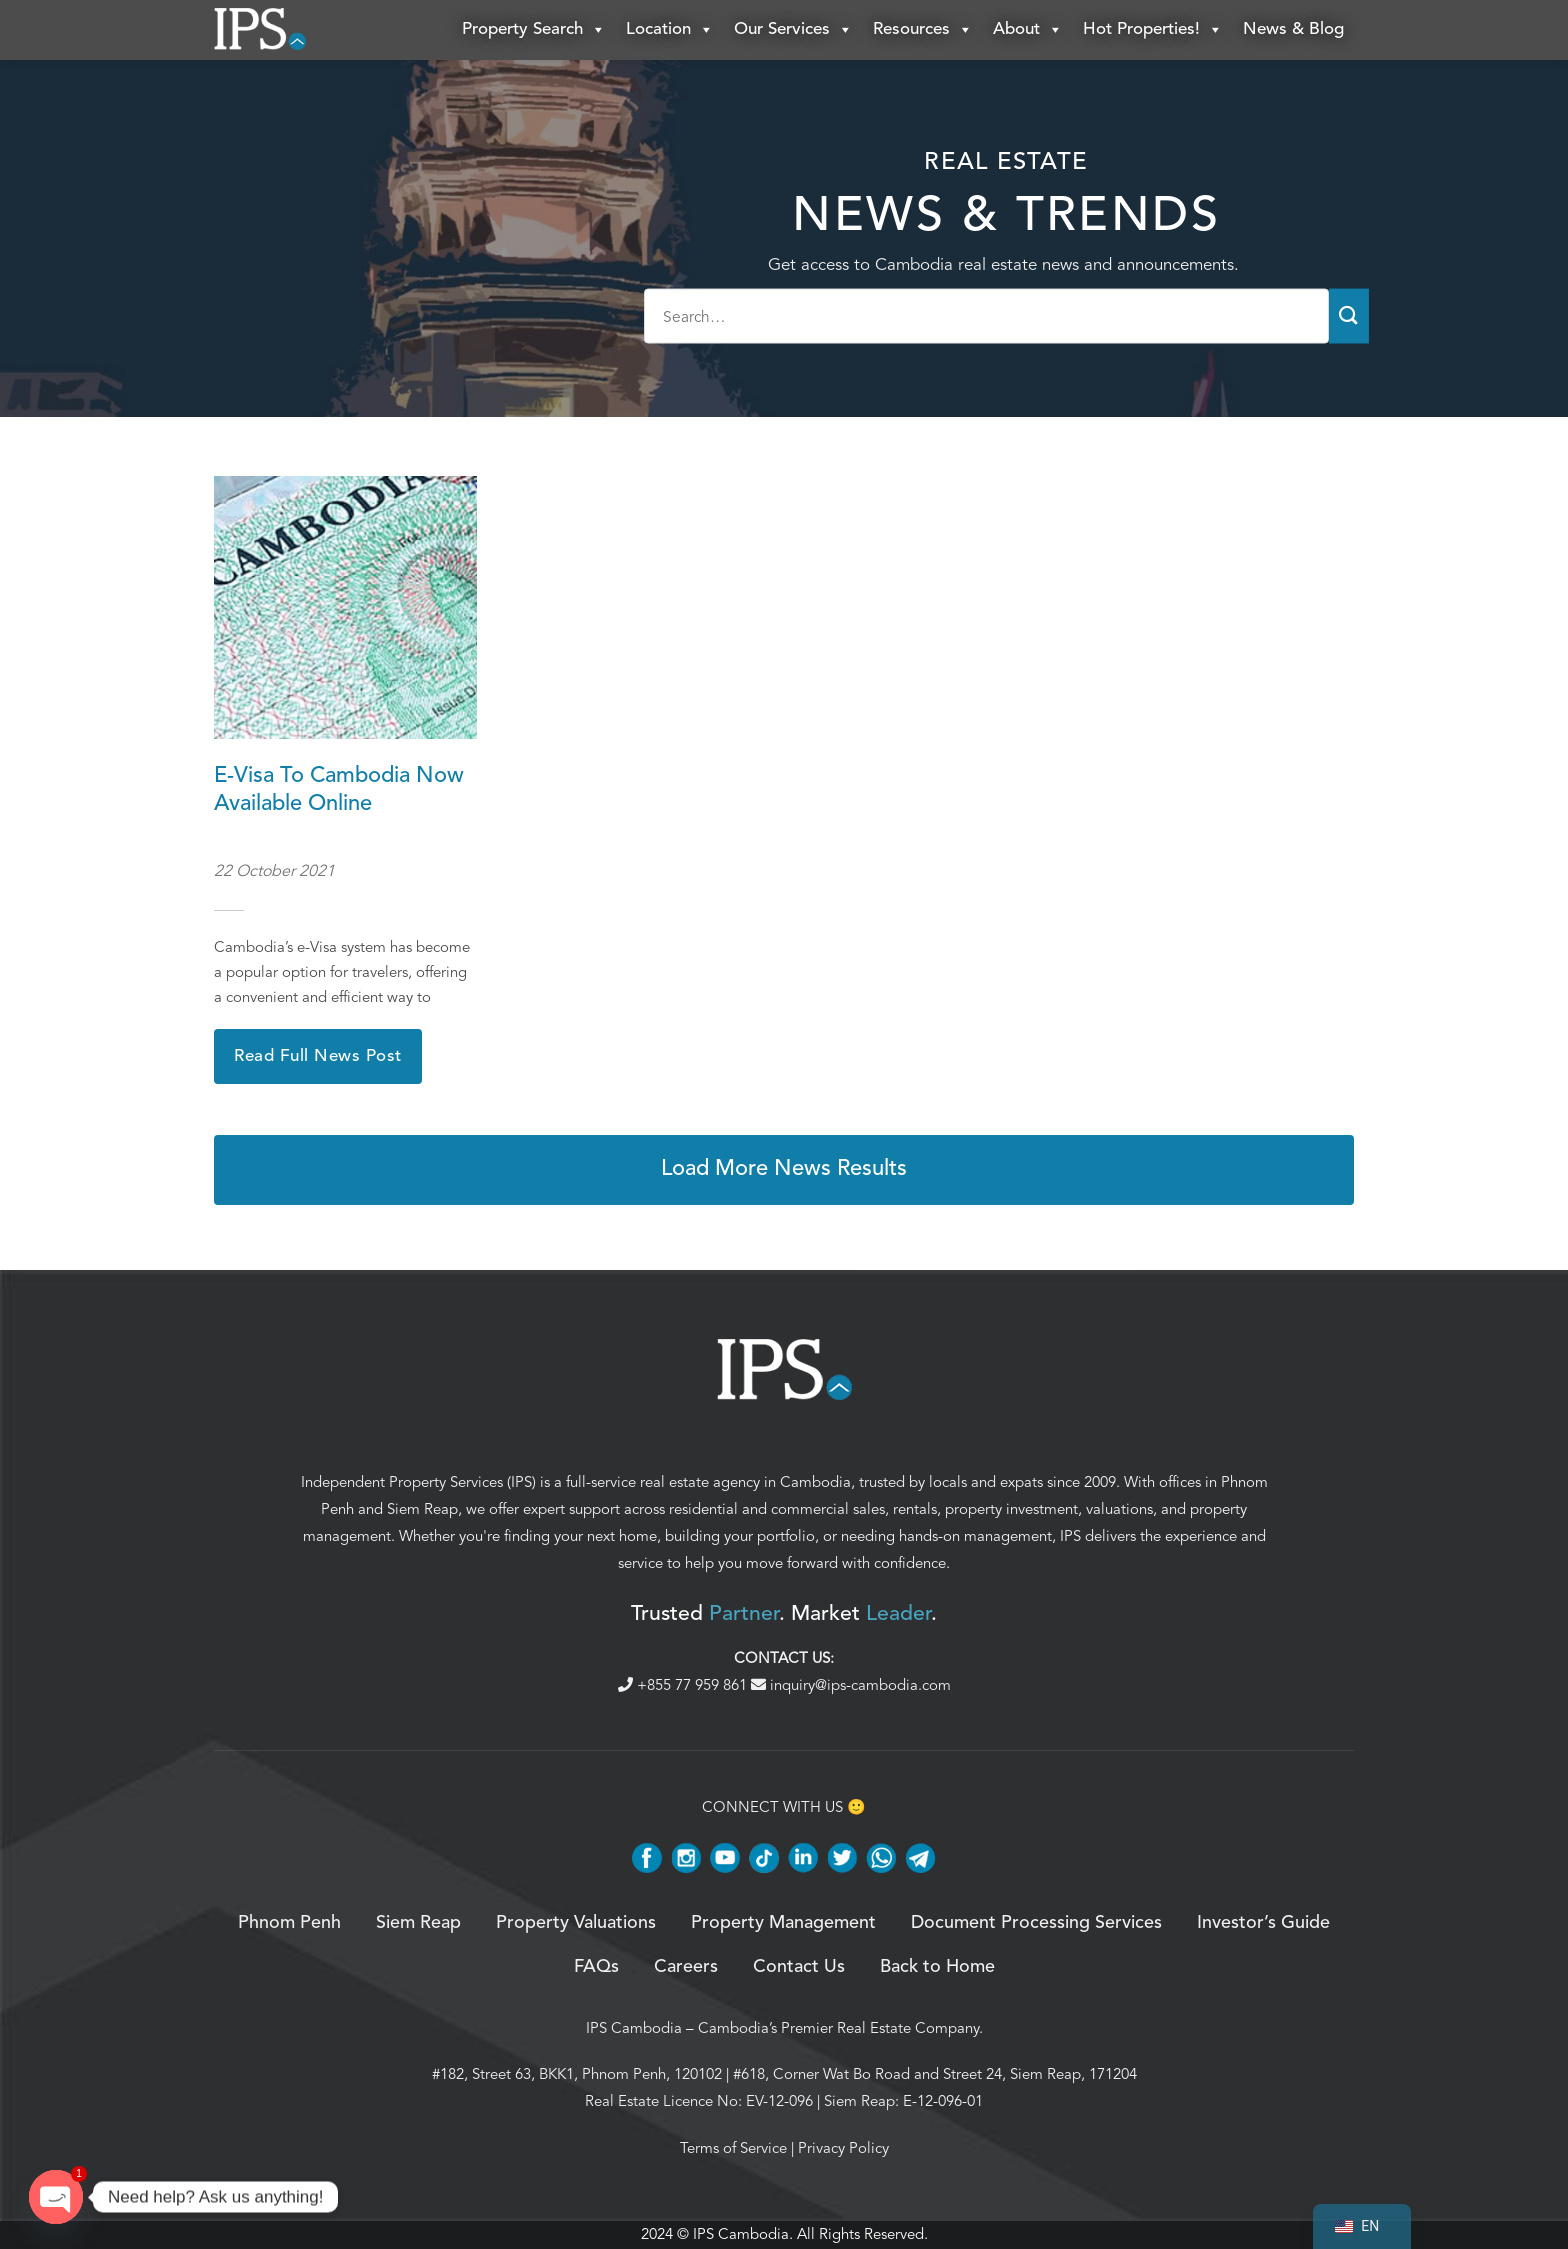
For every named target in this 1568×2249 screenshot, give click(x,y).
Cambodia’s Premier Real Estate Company (838, 2028)
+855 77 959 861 (684, 1685)
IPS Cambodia (634, 2028)
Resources (923, 30)
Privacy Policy (843, 2148)
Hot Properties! (1153, 30)
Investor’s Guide (1263, 1923)
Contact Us (799, 1967)
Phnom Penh (289, 1923)
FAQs (596, 1967)
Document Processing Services (1036, 1923)
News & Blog (1293, 29)
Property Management (783, 1923)
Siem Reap (422, 1509)
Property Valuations (576, 1923)
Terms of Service (733, 2148)
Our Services (793, 30)
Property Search (534, 30)
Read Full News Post (318, 1056)
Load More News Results (784, 1169)
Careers (686, 1967)
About (1028, 30)
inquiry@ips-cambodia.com (851, 1685)
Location (670, 30)
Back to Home (937, 1967)
